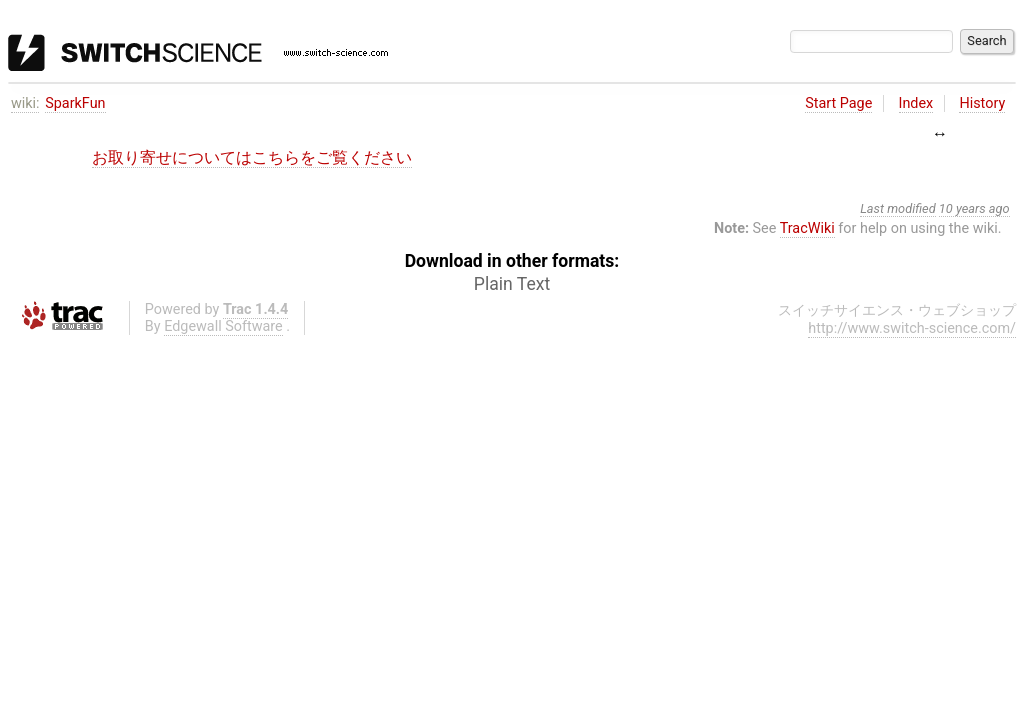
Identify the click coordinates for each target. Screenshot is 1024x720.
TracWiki (807, 228)
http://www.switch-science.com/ (912, 328)
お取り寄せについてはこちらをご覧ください (252, 157)
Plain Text (512, 284)
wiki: (25, 103)
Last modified (898, 208)
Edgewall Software (223, 326)
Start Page (838, 103)
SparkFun (75, 103)
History (982, 103)
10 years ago (974, 208)
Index (916, 103)
